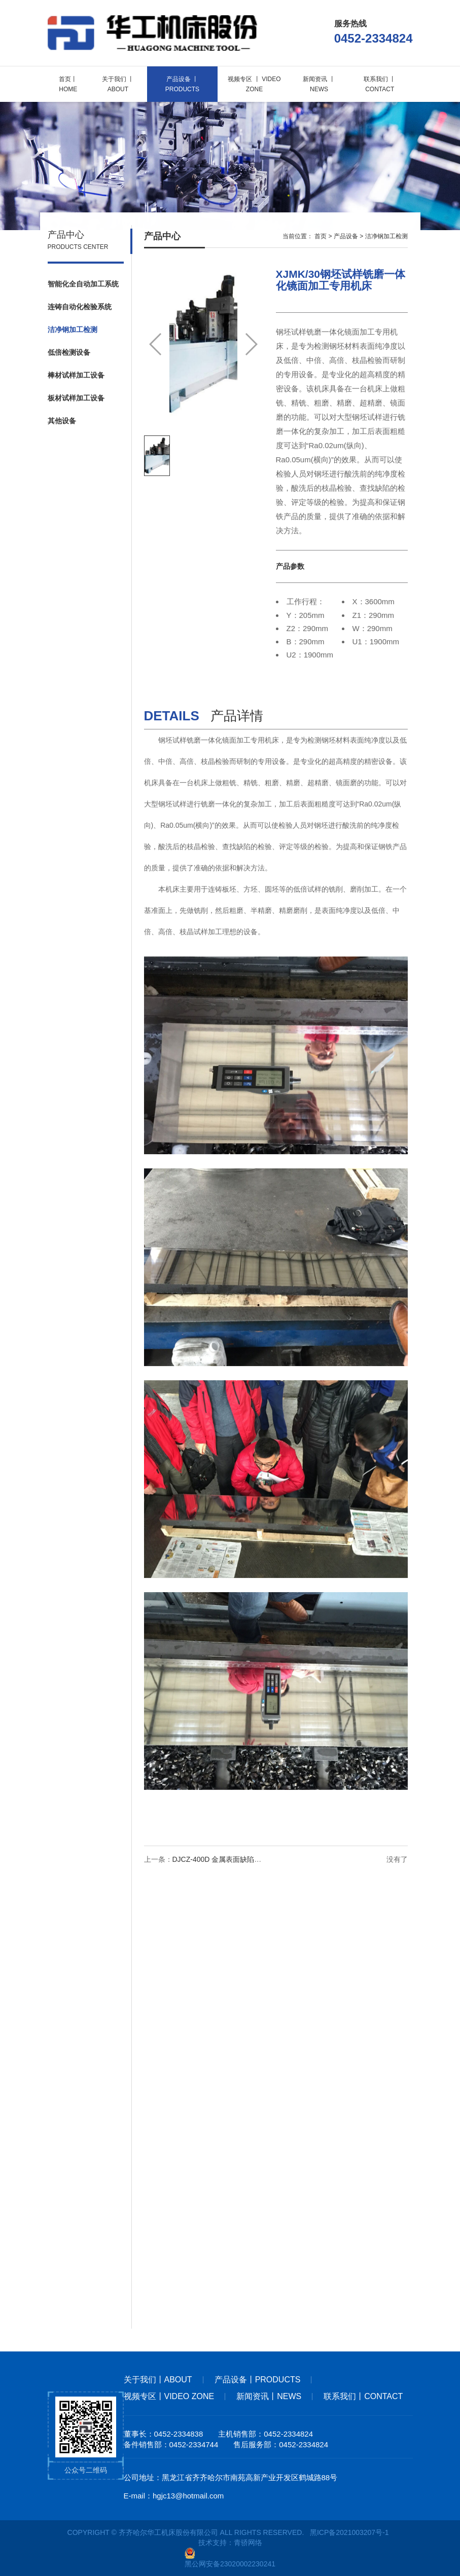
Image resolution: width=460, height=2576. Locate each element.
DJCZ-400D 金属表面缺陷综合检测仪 (231, 1861)
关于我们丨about (158, 2379)
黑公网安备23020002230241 (230, 2558)
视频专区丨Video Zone (169, 2396)
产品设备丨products (258, 2379)
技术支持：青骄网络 (230, 2542)
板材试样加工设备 (76, 399)
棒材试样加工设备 (76, 377)
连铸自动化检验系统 (80, 308)
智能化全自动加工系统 (83, 285)
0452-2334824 (373, 38)
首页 (320, 237)
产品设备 (346, 237)
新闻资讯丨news (268, 2396)
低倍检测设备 (69, 354)
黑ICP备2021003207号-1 (349, 2532)
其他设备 (62, 422)
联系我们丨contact (363, 2396)
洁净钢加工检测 (72, 331)
